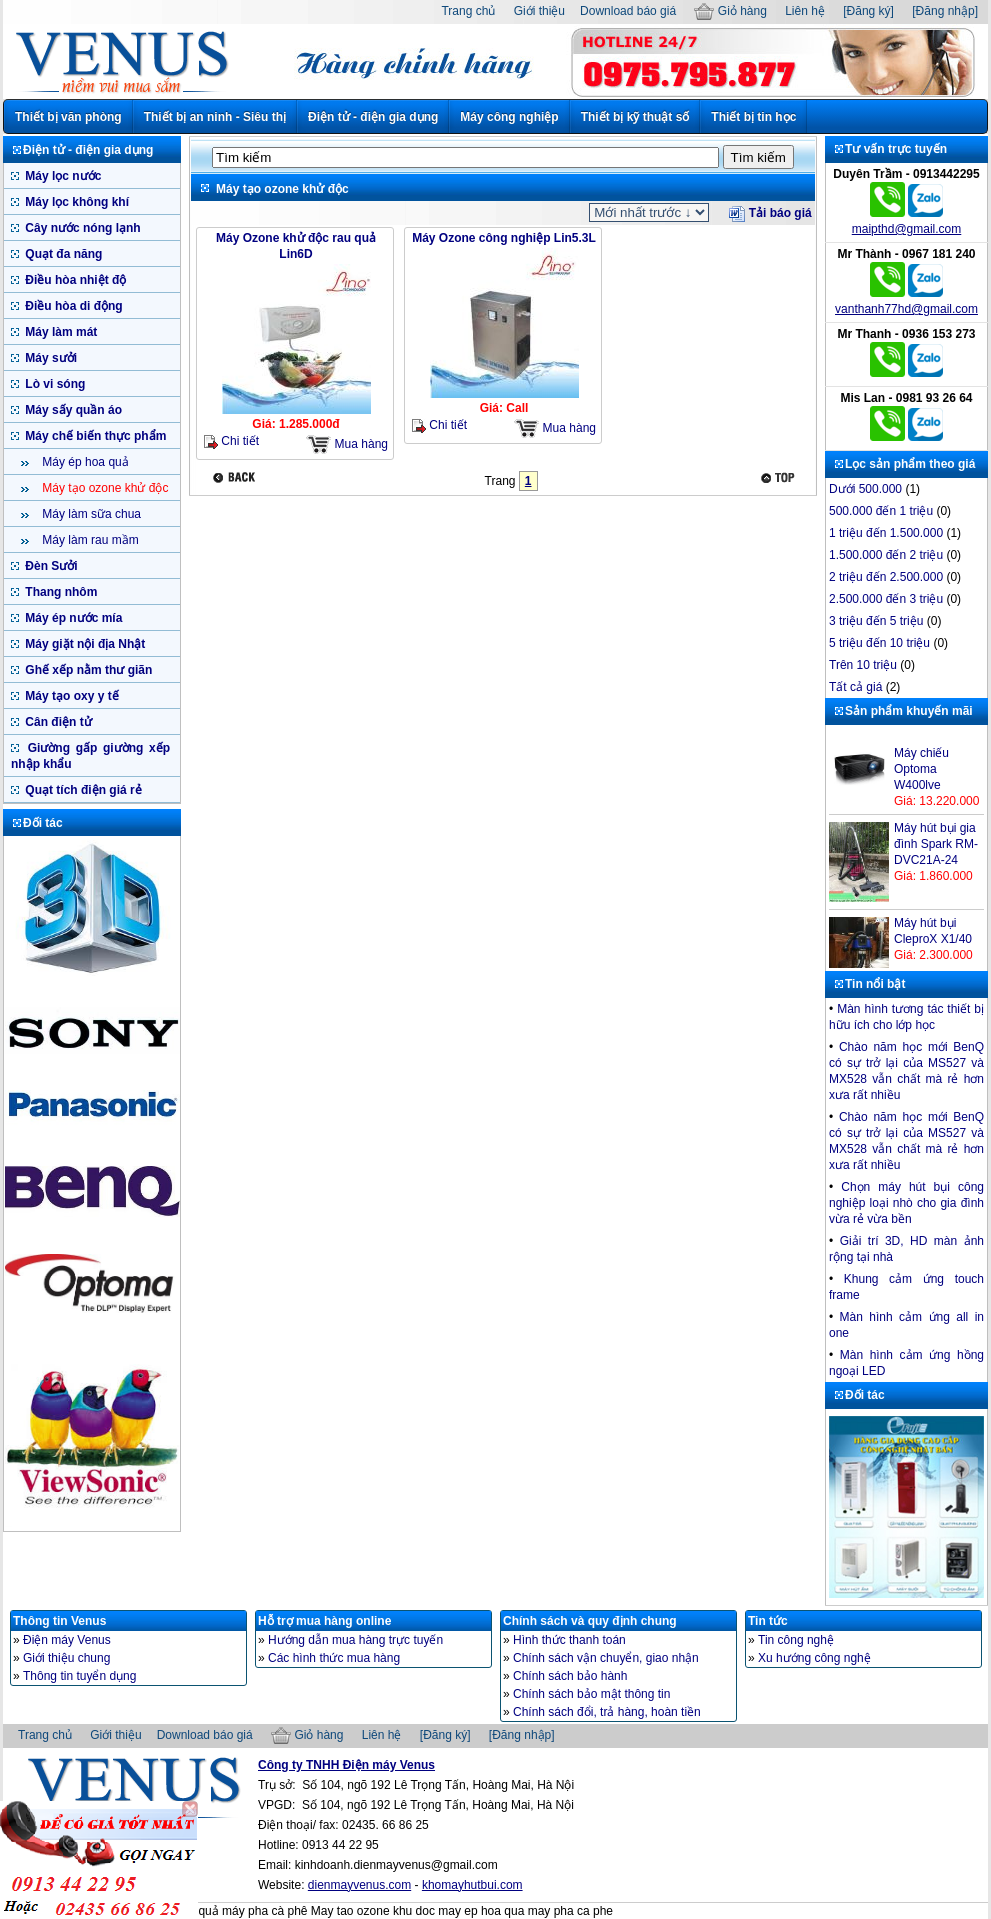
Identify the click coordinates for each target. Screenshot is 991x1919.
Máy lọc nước (61, 176)
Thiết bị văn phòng (68, 117)
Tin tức (768, 1621)
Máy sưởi (49, 358)
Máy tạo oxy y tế (70, 696)
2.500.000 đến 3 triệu (886, 599)
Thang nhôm (59, 592)
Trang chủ (468, 11)
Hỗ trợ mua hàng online (324, 1621)
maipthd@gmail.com (907, 229)
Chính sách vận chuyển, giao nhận (606, 1658)
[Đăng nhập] (945, 11)
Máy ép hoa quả (84, 462)
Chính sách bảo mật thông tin (591, 1694)
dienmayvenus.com (359, 1885)
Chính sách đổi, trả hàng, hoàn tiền (607, 1712)
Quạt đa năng (62, 254)
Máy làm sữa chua (90, 514)
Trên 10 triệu (863, 665)
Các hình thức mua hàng (334, 1658)
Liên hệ (805, 11)
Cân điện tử (57, 722)
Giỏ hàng (730, 11)
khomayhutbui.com (472, 1885)
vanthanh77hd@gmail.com (906, 309)
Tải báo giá (770, 213)
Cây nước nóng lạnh (81, 228)
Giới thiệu (539, 11)
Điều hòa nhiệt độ (74, 280)
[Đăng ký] (868, 11)
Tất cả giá (855, 687)
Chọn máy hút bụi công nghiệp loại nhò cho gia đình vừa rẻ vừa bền (906, 1203)
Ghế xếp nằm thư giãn (87, 670)
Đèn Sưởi (50, 566)
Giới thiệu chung (66, 1658)
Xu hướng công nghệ (814, 1658)
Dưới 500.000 (865, 489)
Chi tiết (231, 441)
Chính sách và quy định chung (590, 1621)
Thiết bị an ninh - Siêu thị (215, 117)
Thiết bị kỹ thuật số (635, 117)
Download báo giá (628, 11)
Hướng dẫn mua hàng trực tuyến (355, 1640)
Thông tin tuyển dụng (79, 1676)
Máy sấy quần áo (72, 410)
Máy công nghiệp (509, 117)
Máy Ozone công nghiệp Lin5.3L (504, 238)
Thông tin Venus (59, 1621)
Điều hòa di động (72, 306)
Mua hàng (347, 444)
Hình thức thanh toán (569, 1640)
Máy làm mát (59, 332)
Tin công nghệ (796, 1640)
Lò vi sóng (53, 384)
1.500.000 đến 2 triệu (886, 555)
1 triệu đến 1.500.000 (886, 533)
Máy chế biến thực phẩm (94, 436)
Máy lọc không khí (75, 202)
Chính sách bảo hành (570, 1676)
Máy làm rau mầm (89, 540)
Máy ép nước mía (72, 618)
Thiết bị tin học (753, 117)
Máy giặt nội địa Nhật (83, 644)
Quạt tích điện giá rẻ (82, 790)
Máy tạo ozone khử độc (103, 488)
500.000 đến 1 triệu (881, 511)
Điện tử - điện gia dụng (373, 117)
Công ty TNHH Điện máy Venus (346, 1765)
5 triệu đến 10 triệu (879, 643)
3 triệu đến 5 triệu (876, 621)
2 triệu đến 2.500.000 (886, 577)
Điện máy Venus (67, 1640)
